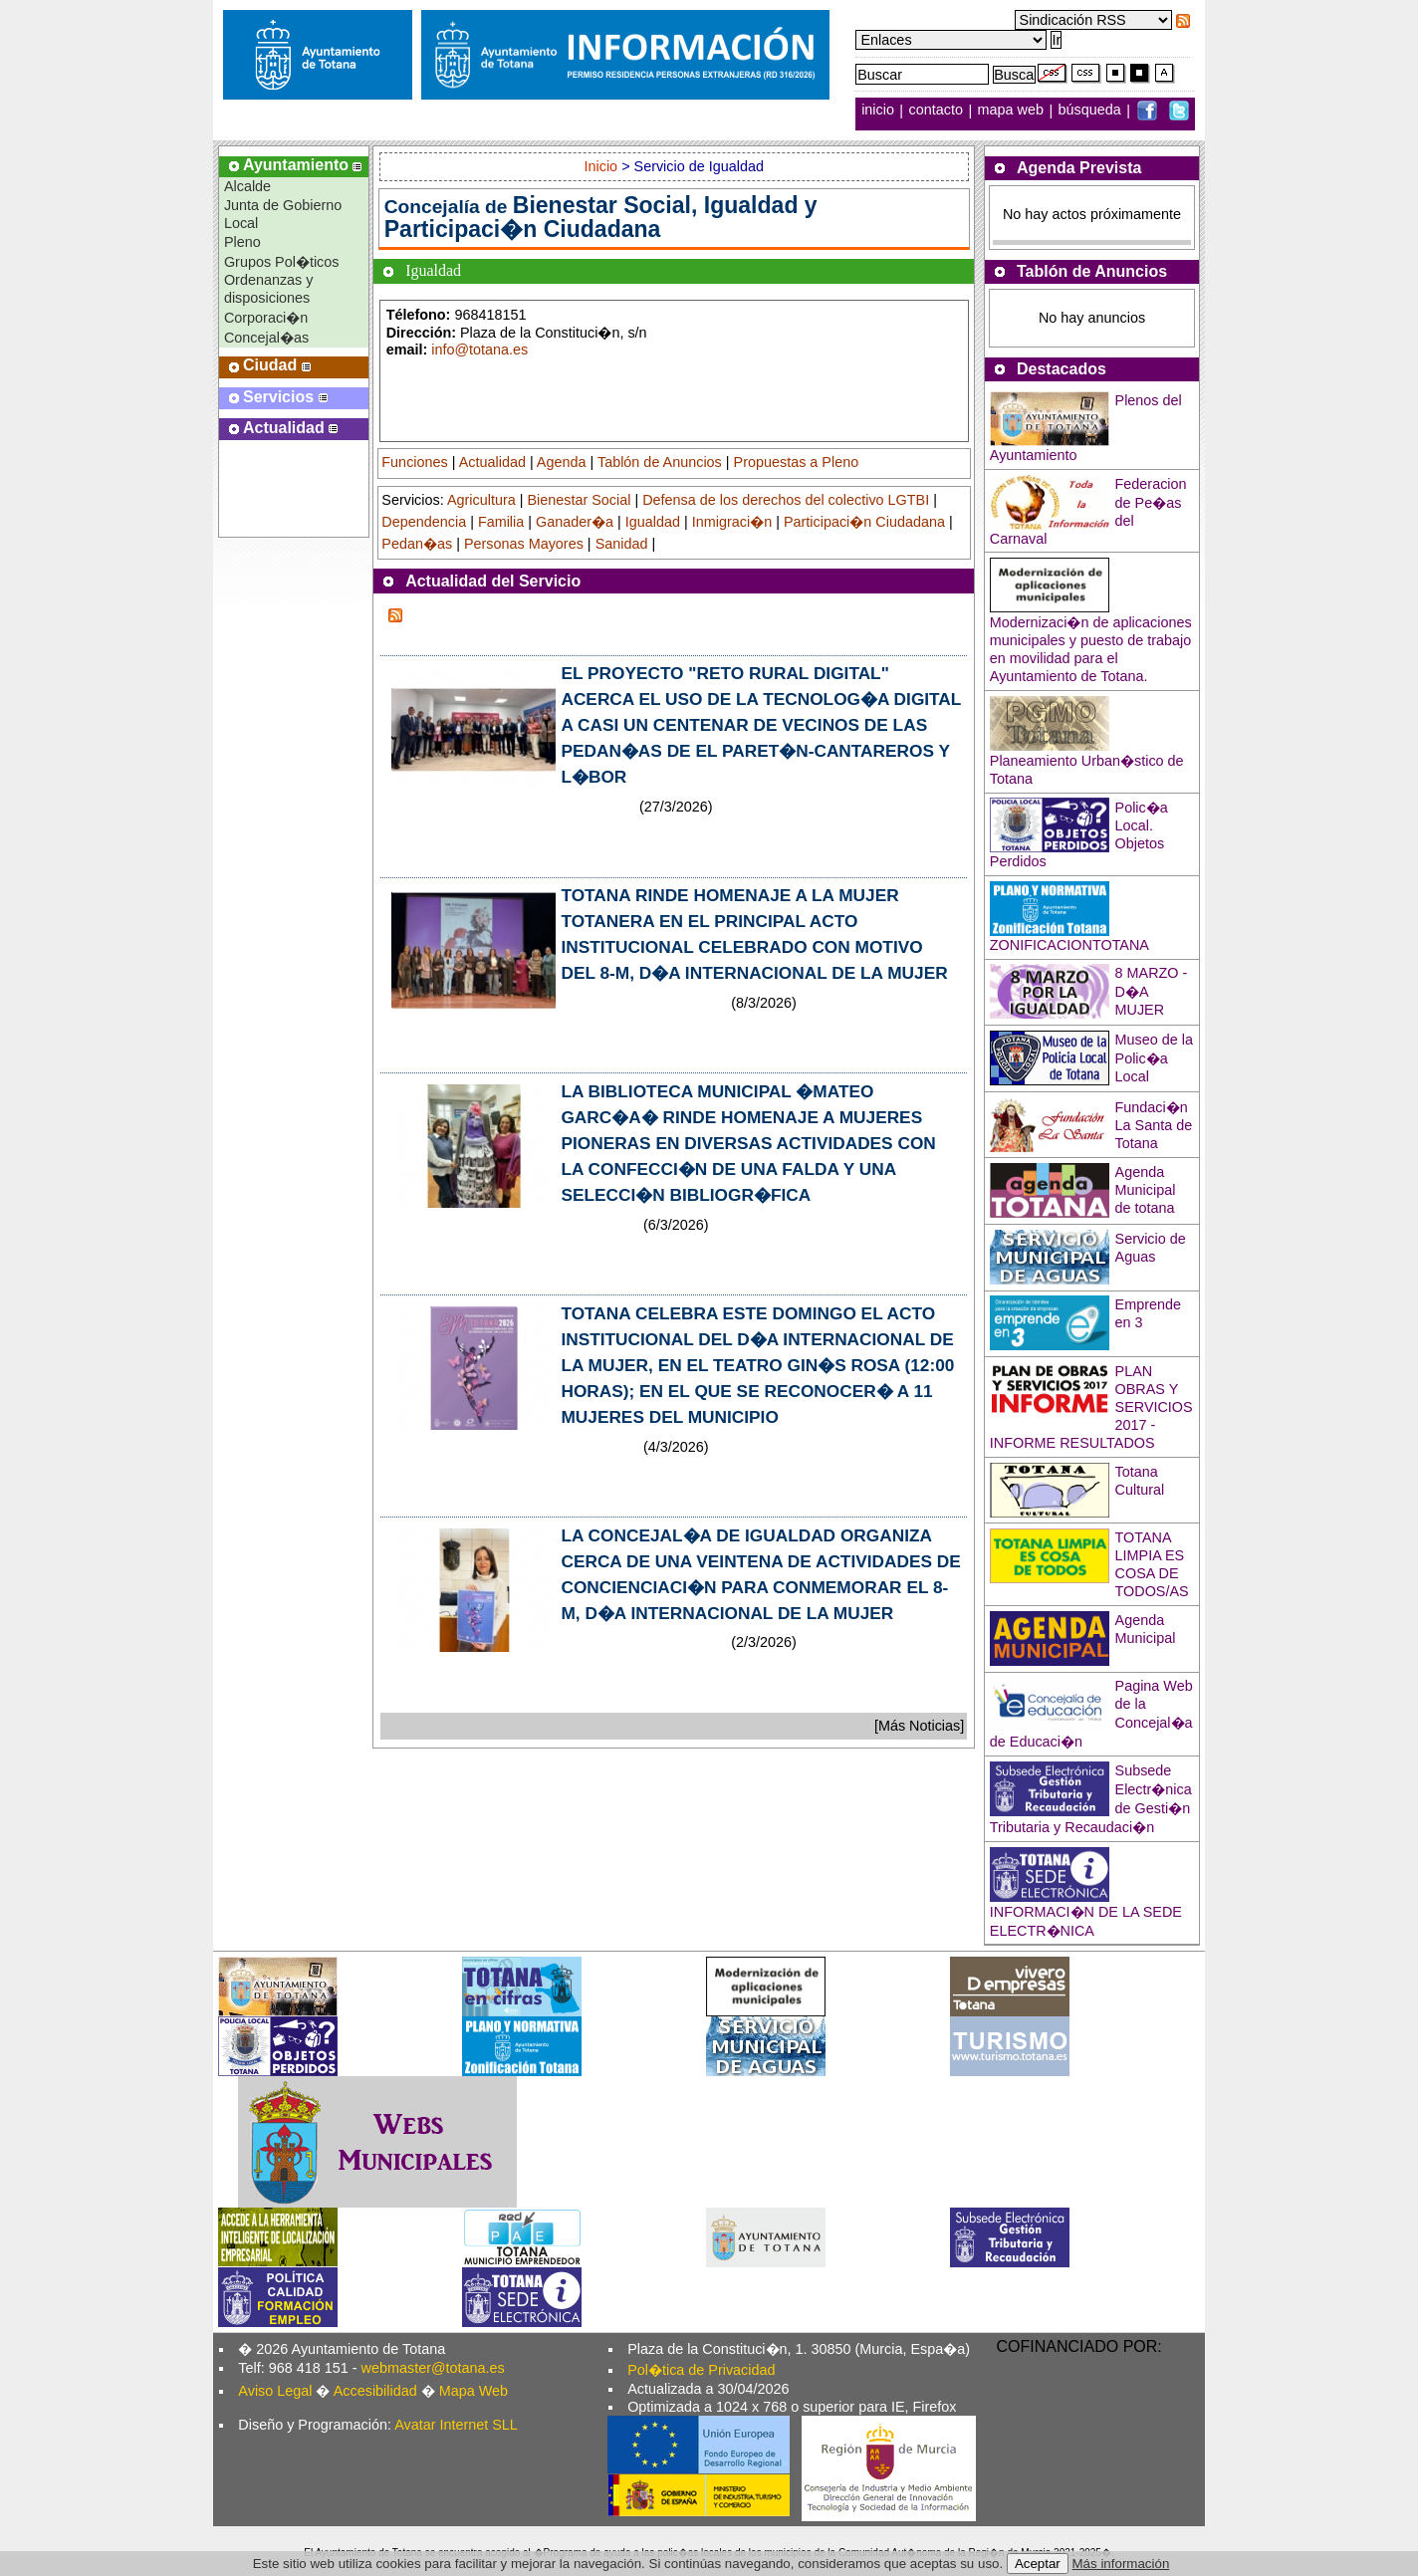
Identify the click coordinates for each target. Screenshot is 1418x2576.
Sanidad (621, 544)
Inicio (603, 166)
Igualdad (652, 522)
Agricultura (481, 500)
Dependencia (423, 522)
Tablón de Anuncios (659, 462)
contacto (936, 110)
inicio (879, 110)
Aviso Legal (275, 2391)
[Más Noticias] (919, 1726)
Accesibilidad (375, 2391)
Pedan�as (416, 544)
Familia (501, 522)
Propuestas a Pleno (796, 462)
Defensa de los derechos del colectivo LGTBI (785, 500)
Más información (1121, 2563)
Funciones (414, 462)
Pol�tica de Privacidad (701, 2370)
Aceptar (1038, 2563)
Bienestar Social (578, 500)
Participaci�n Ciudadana (864, 522)
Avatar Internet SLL (456, 2425)
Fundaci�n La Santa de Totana (1154, 1125)
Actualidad (492, 462)
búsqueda (1092, 110)
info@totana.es (479, 349)
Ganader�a (574, 522)
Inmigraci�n (732, 522)
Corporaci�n (266, 318)
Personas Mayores (524, 544)
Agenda (562, 462)
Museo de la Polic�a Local (1154, 1058)
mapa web (1013, 110)
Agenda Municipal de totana (1145, 1190)
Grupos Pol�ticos (282, 262)
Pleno (242, 242)
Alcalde (247, 186)
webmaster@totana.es (433, 2368)
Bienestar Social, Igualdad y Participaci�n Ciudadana (601, 217)
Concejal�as (266, 338)
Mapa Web (473, 2391)
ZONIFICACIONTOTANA (1069, 945)
